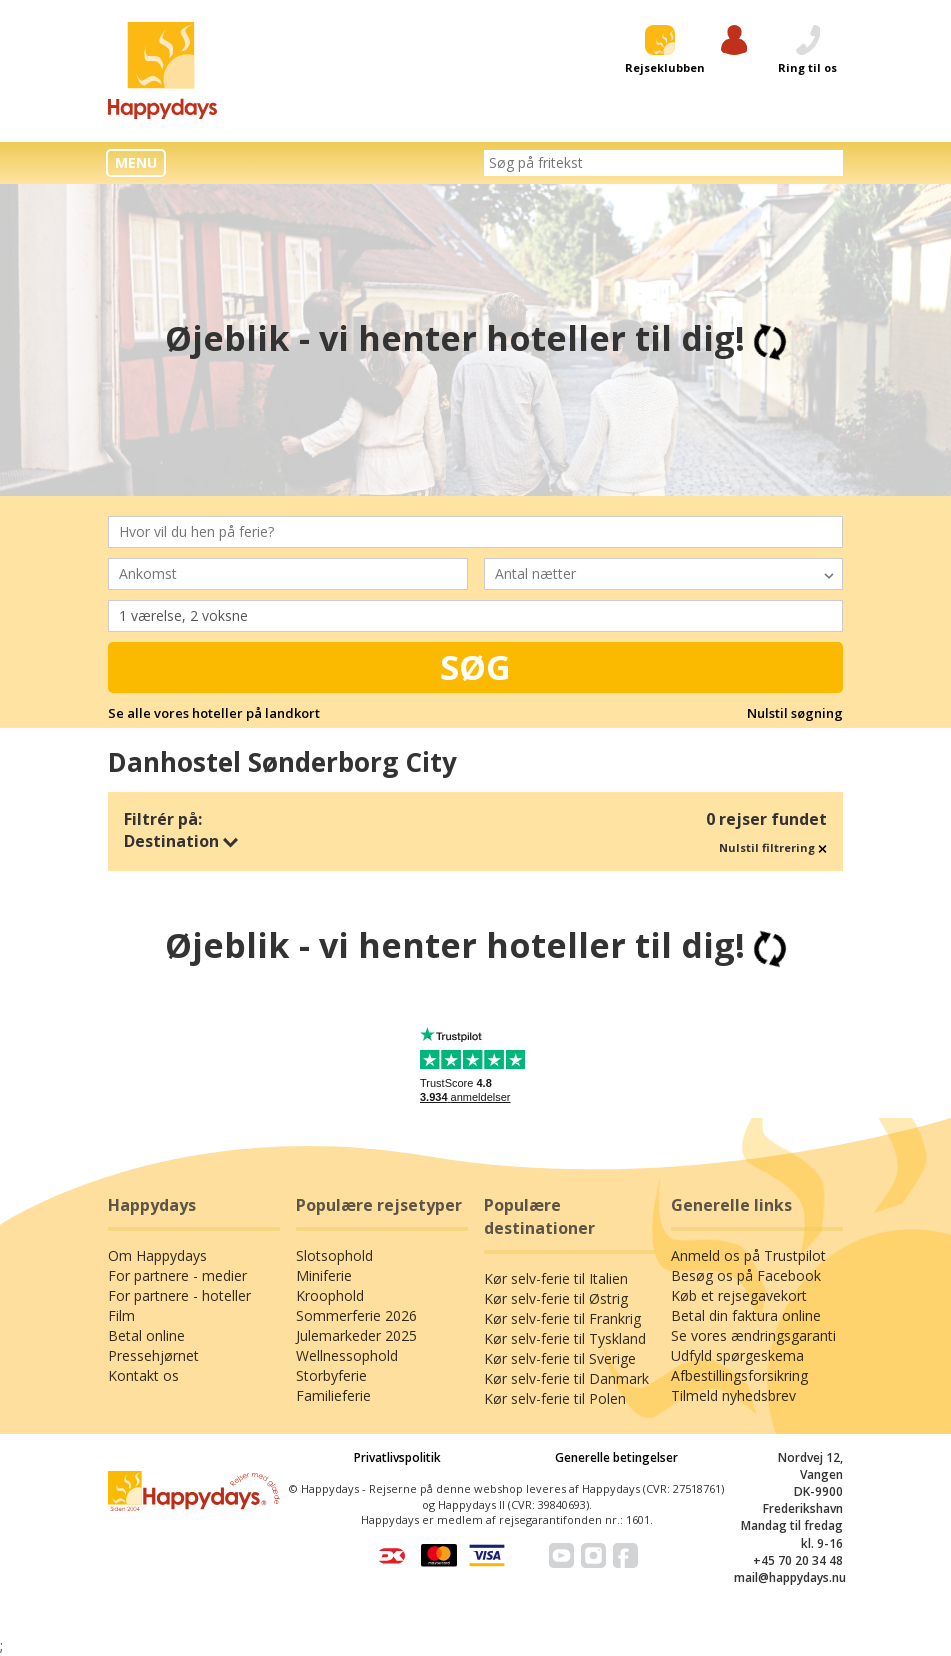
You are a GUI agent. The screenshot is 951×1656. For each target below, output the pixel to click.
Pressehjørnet (153, 1355)
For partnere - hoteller (179, 1295)
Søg (475, 667)
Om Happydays (157, 1255)
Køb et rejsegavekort (739, 1295)
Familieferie (333, 1395)
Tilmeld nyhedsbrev (733, 1395)
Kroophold (330, 1295)
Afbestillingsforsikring (739, 1375)
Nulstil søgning (795, 713)
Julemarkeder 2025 (356, 1335)
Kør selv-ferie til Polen (555, 1398)
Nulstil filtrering (773, 847)
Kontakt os (143, 1375)
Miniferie (324, 1275)
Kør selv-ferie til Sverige (560, 1358)
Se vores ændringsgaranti (753, 1335)
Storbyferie (331, 1375)
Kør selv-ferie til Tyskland (565, 1338)
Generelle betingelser (616, 1457)
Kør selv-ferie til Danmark (566, 1378)
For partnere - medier (177, 1275)
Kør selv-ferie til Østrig (556, 1298)
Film (121, 1315)
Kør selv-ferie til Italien (556, 1278)
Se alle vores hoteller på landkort (214, 713)
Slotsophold (334, 1255)
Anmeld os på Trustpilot (748, 1255)
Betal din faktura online (746, 1315)
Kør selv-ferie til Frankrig (562, 1318)
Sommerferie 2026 (356, 1315)
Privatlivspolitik (397, 1457)
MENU (136, 162)
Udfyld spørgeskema (737, 1355)
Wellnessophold (347, 1355)
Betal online (146, 1335)
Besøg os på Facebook (746, 1275)
